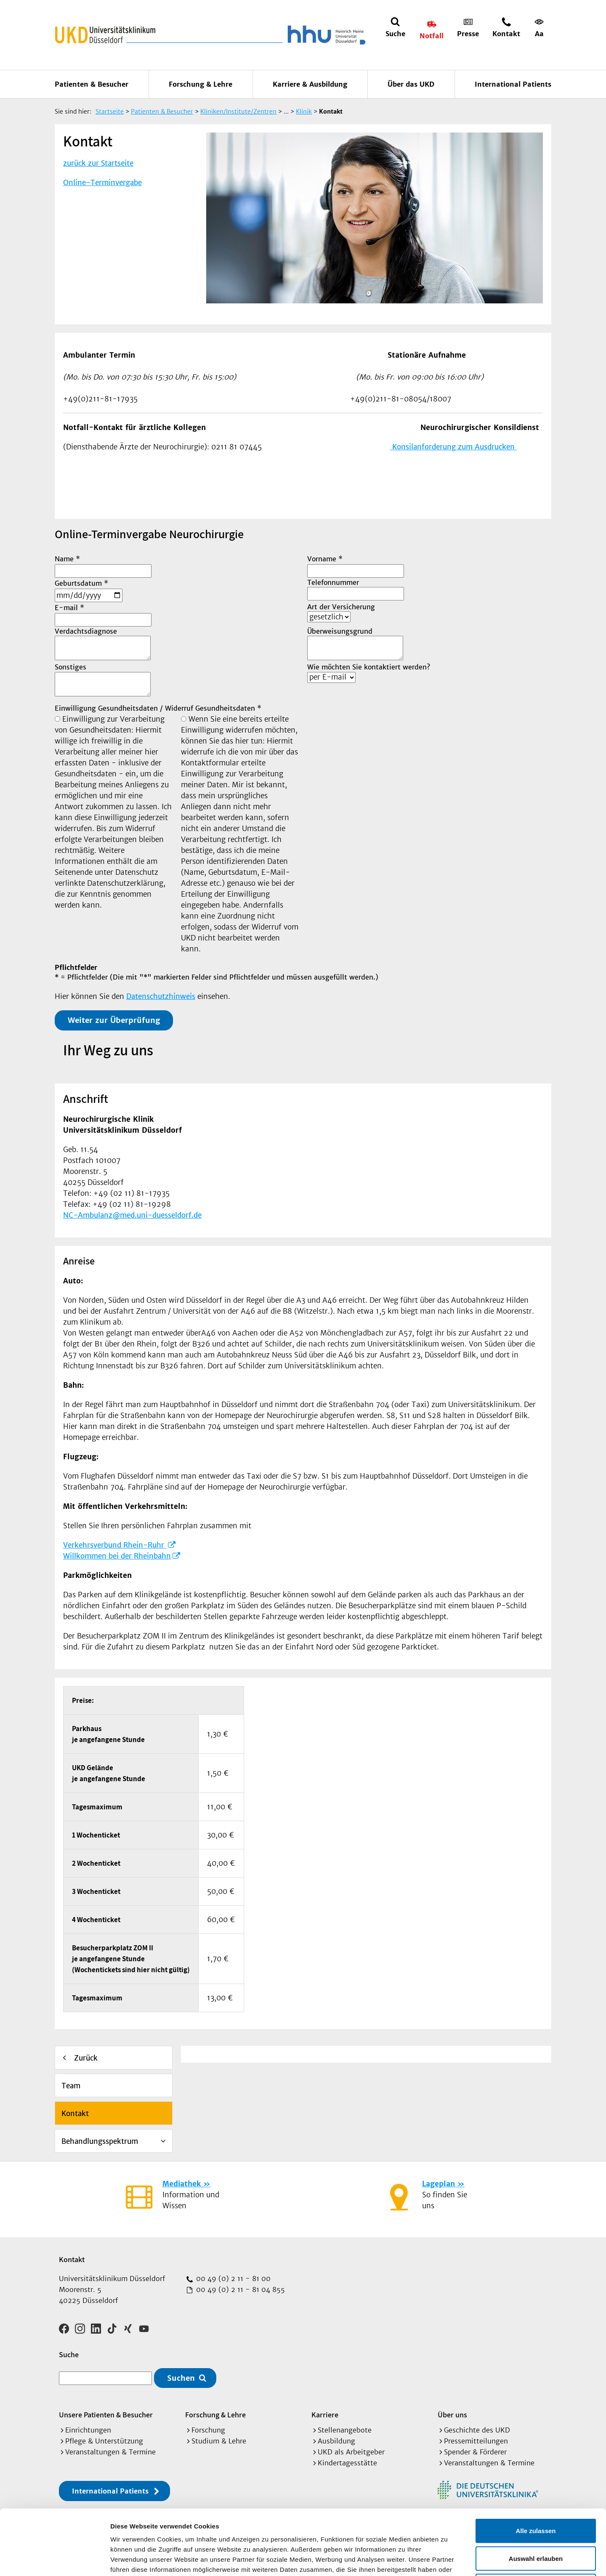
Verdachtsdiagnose (86, 631)
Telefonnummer (333, 582)
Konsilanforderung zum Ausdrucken (453, 446)
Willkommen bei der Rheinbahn (117, 1556)
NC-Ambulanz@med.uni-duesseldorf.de (132, 1215)
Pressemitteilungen (476, 2441)
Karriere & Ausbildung (310, 84)
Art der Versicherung (341, 607)
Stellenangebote (345, 2430)
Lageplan (438, 2183)
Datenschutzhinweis (160, 996)
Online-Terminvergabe (102, 182)
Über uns (452, 2414)
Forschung (208, 2430)
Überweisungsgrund (339, 631)
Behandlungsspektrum (99, 2141)
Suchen (181, 2378)
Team (70, 2085)
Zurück (86, 2058)
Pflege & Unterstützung (104, 2441)
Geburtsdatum (81, 583)
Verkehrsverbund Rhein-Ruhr (114, 1545)
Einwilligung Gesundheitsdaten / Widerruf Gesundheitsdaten (158, 708)
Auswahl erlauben (536, 2493)
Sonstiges (70, 667)
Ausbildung (336, 2441)
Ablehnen (535, 2520)
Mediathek (181, 2183)
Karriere (324, 2414)
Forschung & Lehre (200, 84)
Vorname (325, 559)
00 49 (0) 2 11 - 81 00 (232, 2278)
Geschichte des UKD (477, 2430)
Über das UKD (411, 84)
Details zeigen (447, 2559)
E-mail (69, 607)
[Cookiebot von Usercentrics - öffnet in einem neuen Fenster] (54, 2559)
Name (67, 559)
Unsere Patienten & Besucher (106, 2414)
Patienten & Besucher (91, 84)
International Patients (513, 84)
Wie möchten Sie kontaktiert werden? (368, 667)
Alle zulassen (536, 2465)
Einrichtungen (88, 2430)
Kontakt (75, 2113)
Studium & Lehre (218, 2441)
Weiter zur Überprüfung (114, 1020)
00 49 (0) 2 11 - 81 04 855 (239, 2289)
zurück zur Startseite (98, 163)
